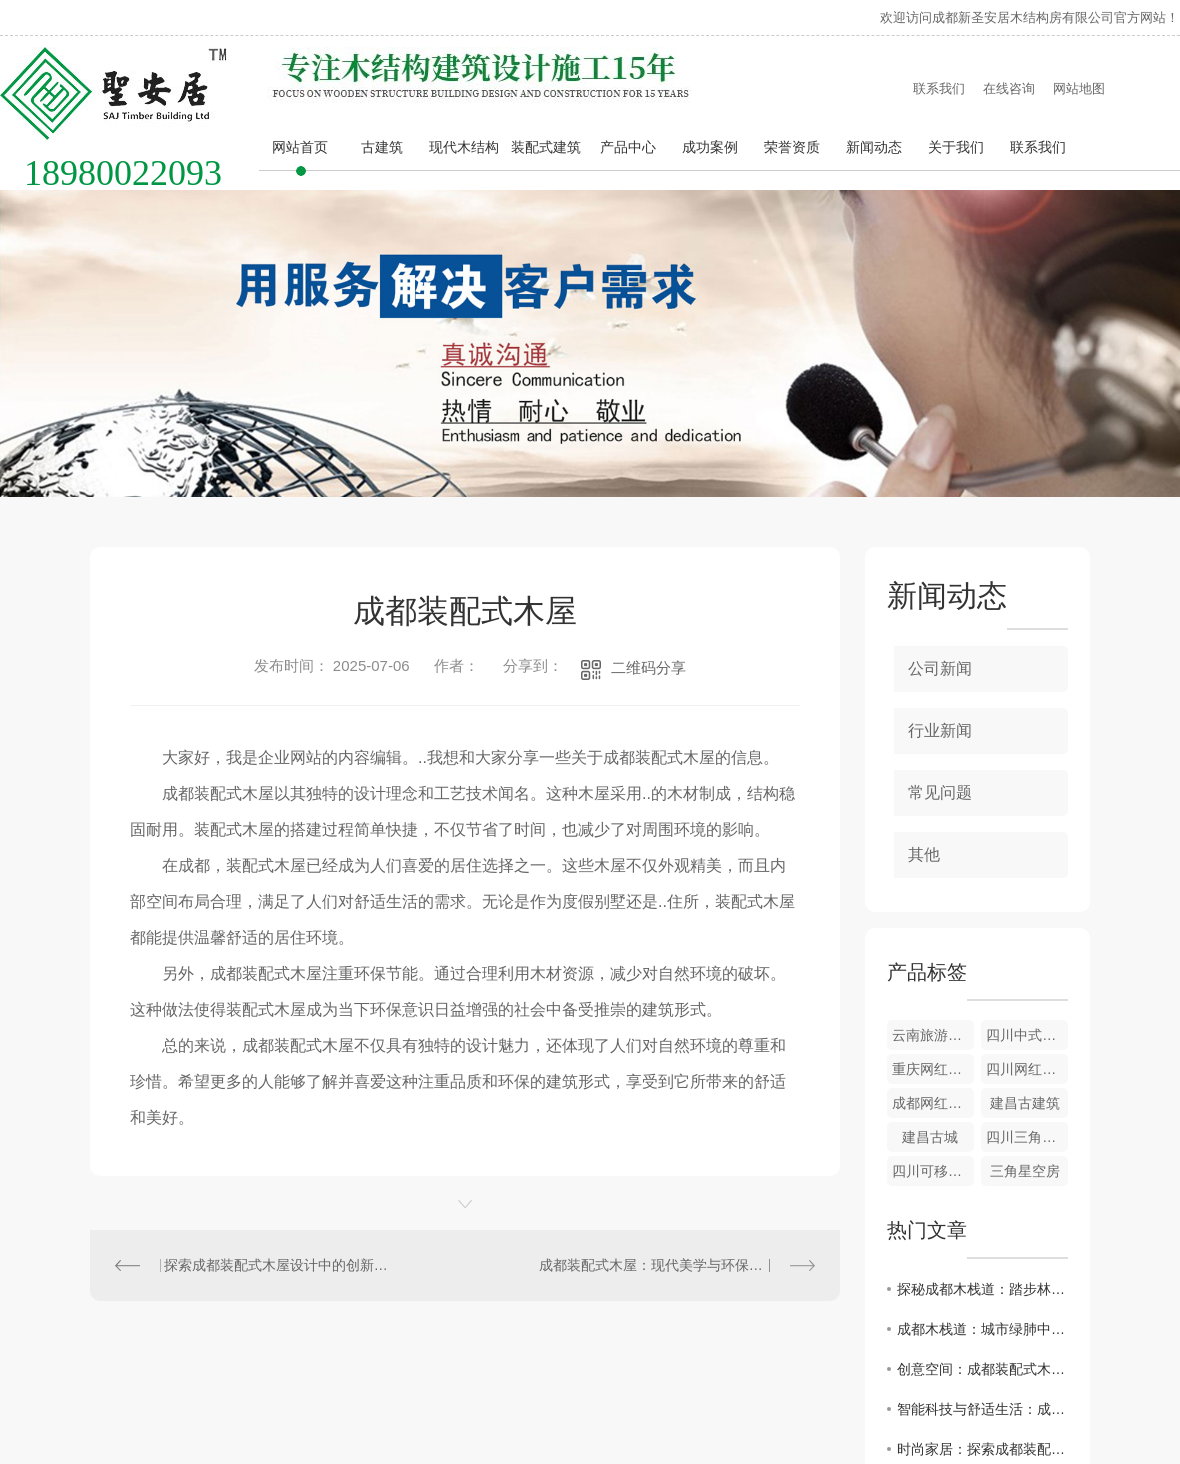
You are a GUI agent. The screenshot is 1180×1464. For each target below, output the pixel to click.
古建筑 (382, 147)
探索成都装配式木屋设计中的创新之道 (278, 1265)
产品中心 (628, 147)
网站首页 (300, 147)
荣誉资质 (792, 147)
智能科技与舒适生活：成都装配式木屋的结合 (982, 1409)
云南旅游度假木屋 (933, 1035)
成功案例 (710, 147)
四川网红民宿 (1027, 1069)
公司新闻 (940, 668)
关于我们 (956, 147)
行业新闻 (940, 730)
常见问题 (940, 792)
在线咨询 (1009, 88)
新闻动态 (874, 147)
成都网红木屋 (933, 1103)
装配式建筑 (546, 147)
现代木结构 (464, 147)
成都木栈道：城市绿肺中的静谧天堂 (982, 1329)
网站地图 (1079, 88)
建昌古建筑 (1025, 1103)
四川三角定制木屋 (1027, 1137)
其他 (924, 854)
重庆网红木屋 (933, 1069)
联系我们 (939, 88)
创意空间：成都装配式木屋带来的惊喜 (982, 1369)
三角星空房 (1025, 1171)
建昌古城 (930, 1137)
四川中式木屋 (1027, 1035)
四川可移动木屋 (933, 1171)
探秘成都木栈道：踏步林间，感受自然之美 (982, 1289)
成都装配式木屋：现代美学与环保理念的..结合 (677, 1265)
